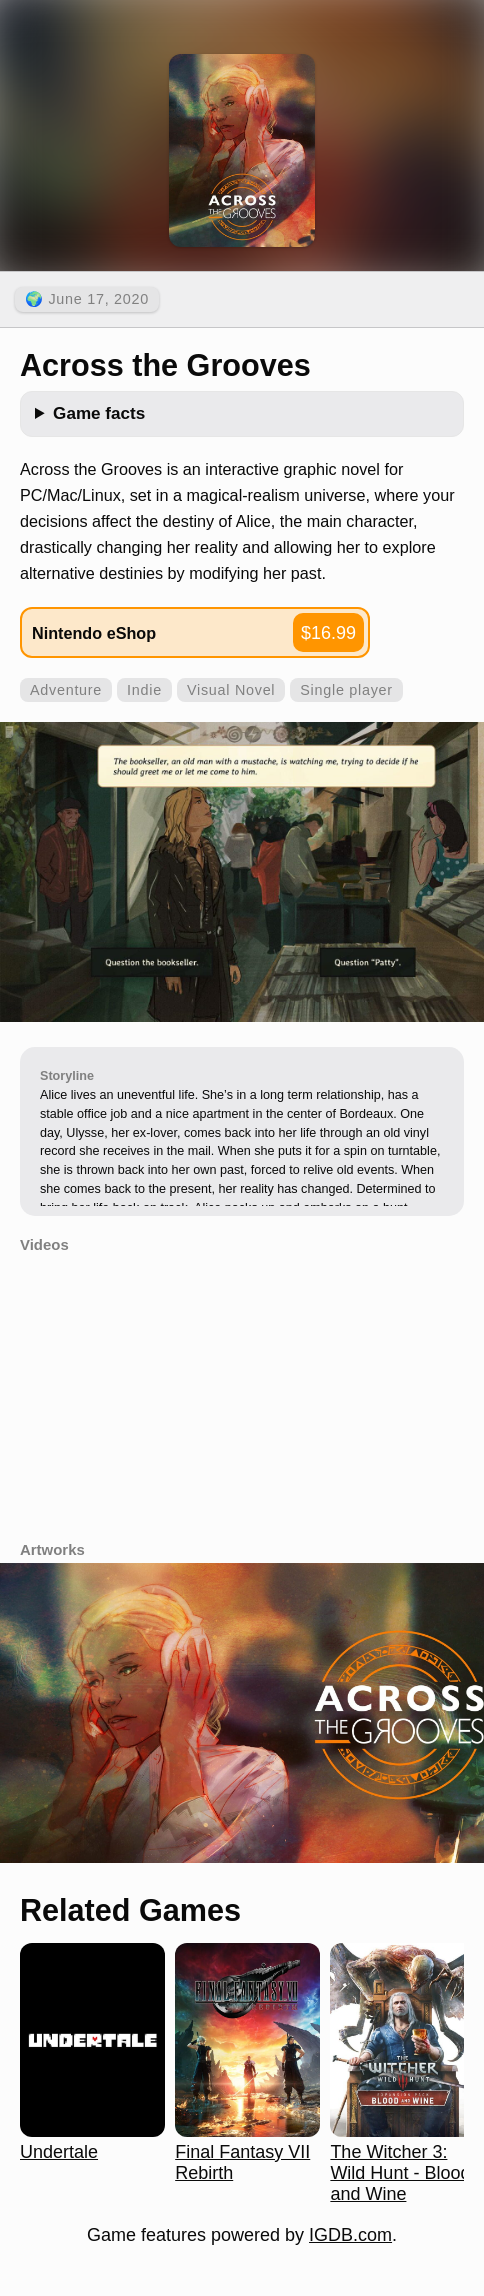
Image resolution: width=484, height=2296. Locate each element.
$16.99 (328, 633)
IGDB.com (350, 2235)
